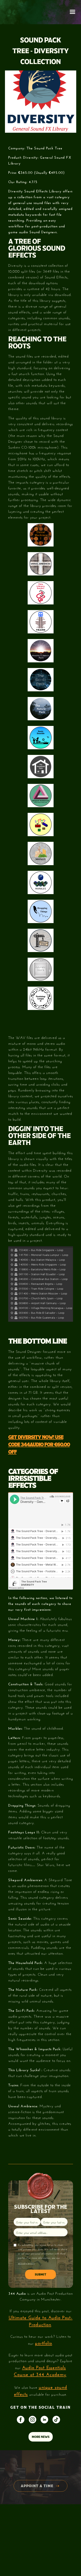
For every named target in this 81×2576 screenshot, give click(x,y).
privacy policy (26, 2263)
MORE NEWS (40, 2436)
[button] (72, 12)
